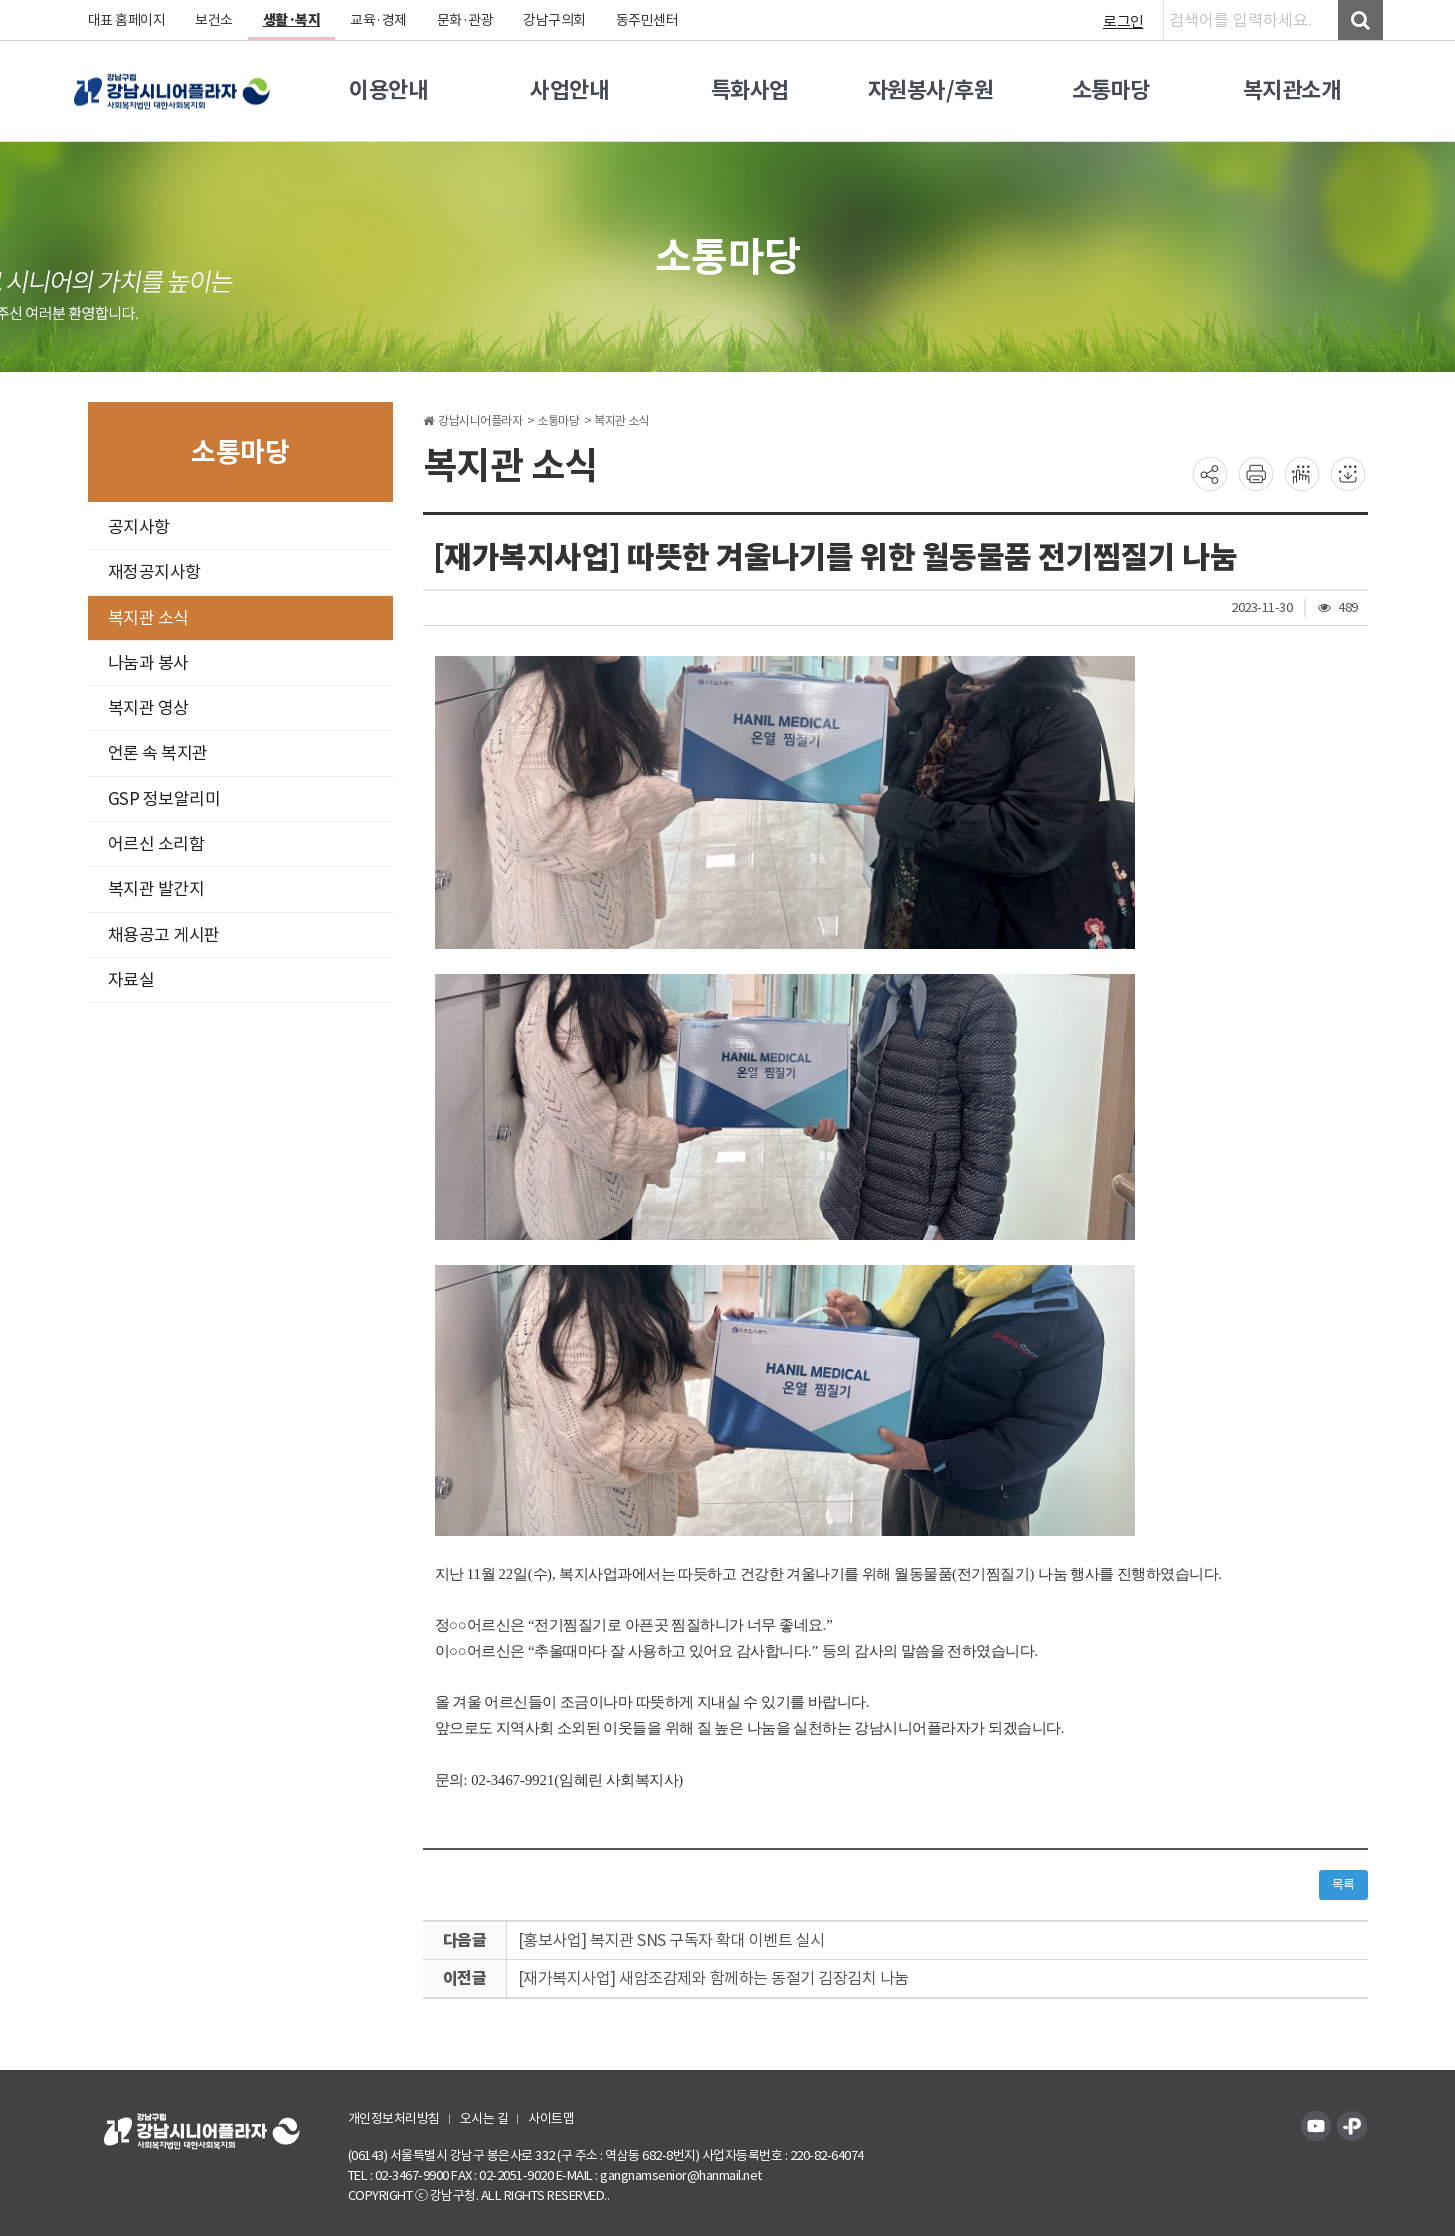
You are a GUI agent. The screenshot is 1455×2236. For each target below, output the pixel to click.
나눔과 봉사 (148, 663)
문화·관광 (465, 20)
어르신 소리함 (156, 844)
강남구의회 (554, 20)
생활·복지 (292, 20)
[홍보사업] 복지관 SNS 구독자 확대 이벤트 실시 (671, 1940)
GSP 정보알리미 (164, 799)
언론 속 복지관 (158, 753)
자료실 (131, 980)
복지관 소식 (148, 618)
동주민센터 (647, 20)
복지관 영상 (148, 708)
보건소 (214, 20)
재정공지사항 (154, 572)
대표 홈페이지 (127, 20)
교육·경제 (378, 20)
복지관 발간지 (156, 889)
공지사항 (139, 527)
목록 (1343, 1884)
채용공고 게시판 (164, 935)
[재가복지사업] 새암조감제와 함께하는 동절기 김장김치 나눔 (713, 1978)
